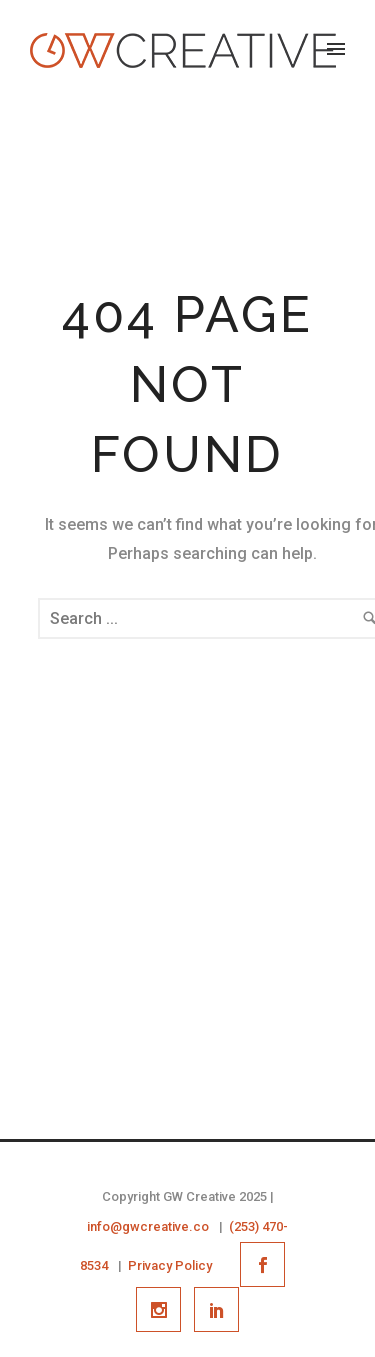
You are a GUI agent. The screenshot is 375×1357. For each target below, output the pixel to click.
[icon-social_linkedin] (216, 1309)
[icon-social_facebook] (267, 1264)
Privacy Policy (170, 1265)
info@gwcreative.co (148, 1226)
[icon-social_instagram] (163, 1309)
